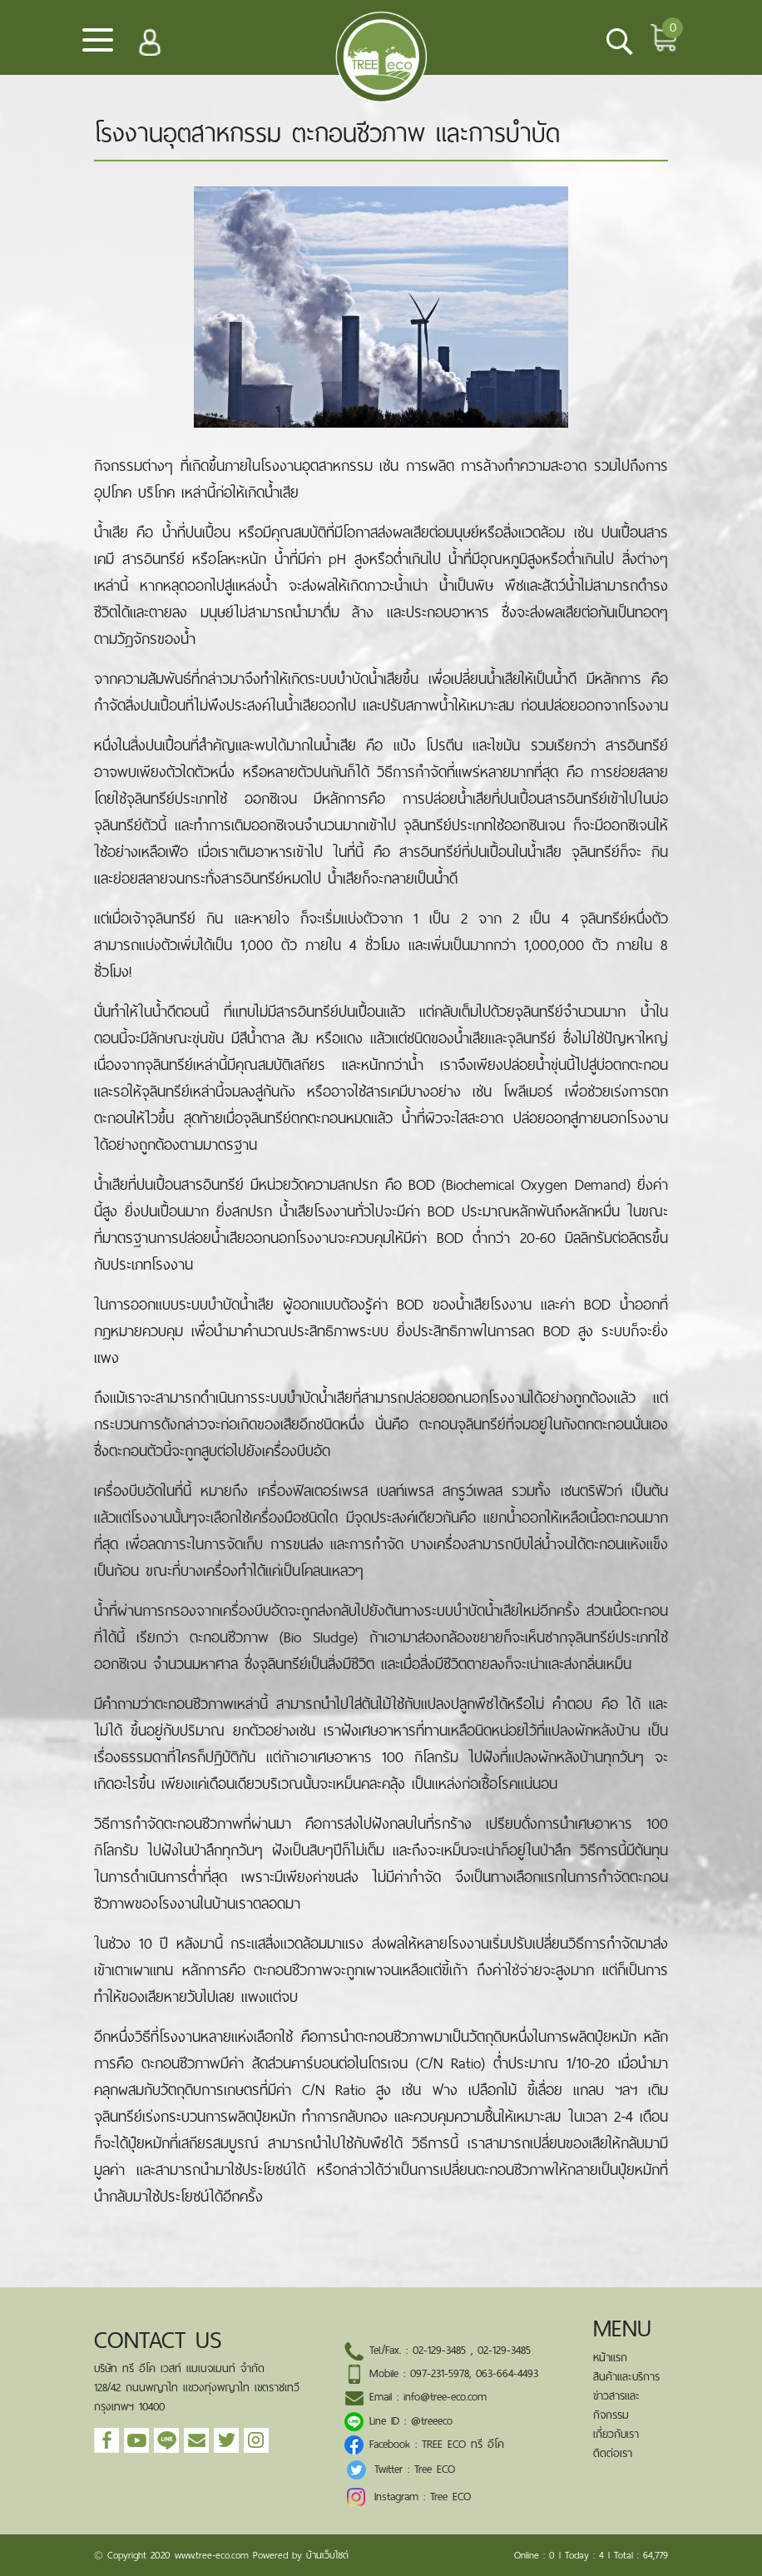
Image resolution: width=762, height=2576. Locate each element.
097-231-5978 (439, 2373)
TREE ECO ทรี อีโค (463, 2444)
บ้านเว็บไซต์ (327, 2555)
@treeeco (432, 2420)
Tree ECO (434, 2469)
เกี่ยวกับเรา (616, 2434)
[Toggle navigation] (98, 46)
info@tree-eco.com (445, 2396)
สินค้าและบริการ (626, 2376)
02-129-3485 (439, 2350)
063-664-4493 (507, 2373)
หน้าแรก (610, 2357)
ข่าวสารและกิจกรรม (616, 2405)
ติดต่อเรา (612, 2453)
